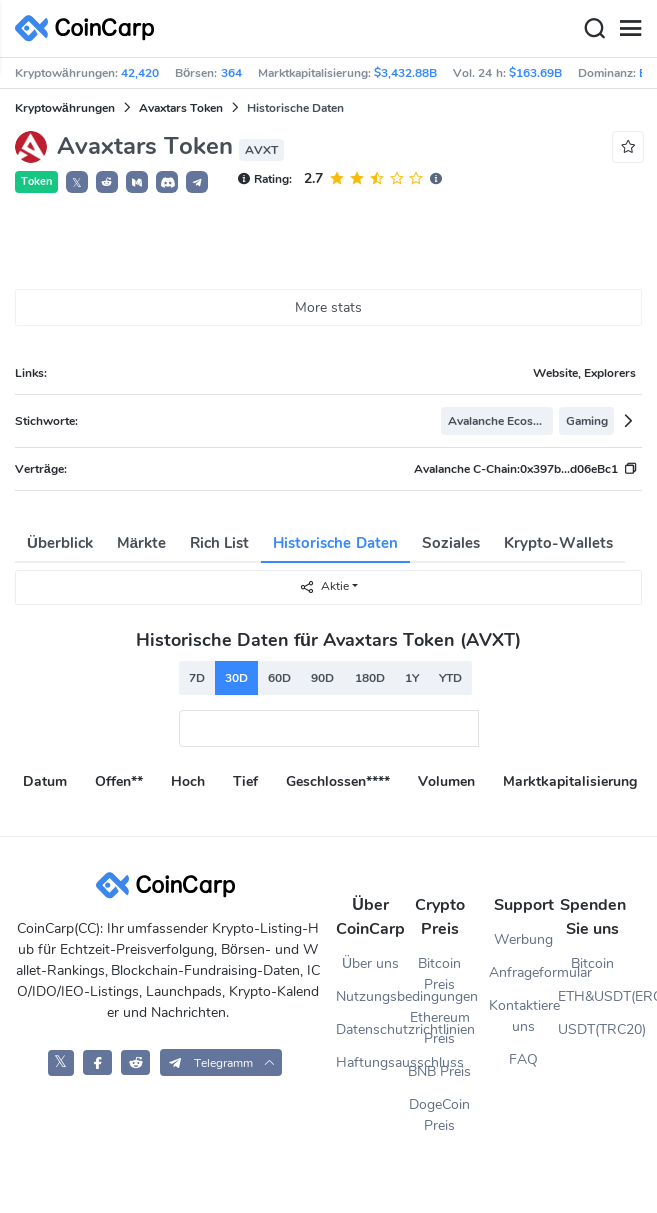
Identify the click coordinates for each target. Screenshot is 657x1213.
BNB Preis (439, 1071)
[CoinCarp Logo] (90, 28)
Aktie (324, 586)
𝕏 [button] (77, 183)
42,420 (140, 73)
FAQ (523, 1059)
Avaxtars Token (181, 108)
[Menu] (630, 29)
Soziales (451, 543)
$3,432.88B (405, 73)
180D (370, 678)
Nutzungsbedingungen (370, 996)
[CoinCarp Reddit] (135, 1062)
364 (231, 73)
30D (236, 678)
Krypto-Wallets (558, 543)
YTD (450, 678)
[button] (107, 182)
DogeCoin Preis (439, 1115)
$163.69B (535, 73)
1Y (412, 678)
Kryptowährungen (65, 108)
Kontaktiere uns (523, 1016)
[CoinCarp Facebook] (97, 1062)
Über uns (370, 963)
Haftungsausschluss (370, 1062)
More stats (328, 307)
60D (279, 678)
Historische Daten (335, 543)
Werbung (523, 939)
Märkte (141, 543)
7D (197, 678)
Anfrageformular (523, 972)
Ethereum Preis (440, 1028)
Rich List (219, 543)
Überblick (60, 543)
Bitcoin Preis (439, 974)
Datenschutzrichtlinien (370, 1029)
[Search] (594, 29)
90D (322, 678)
